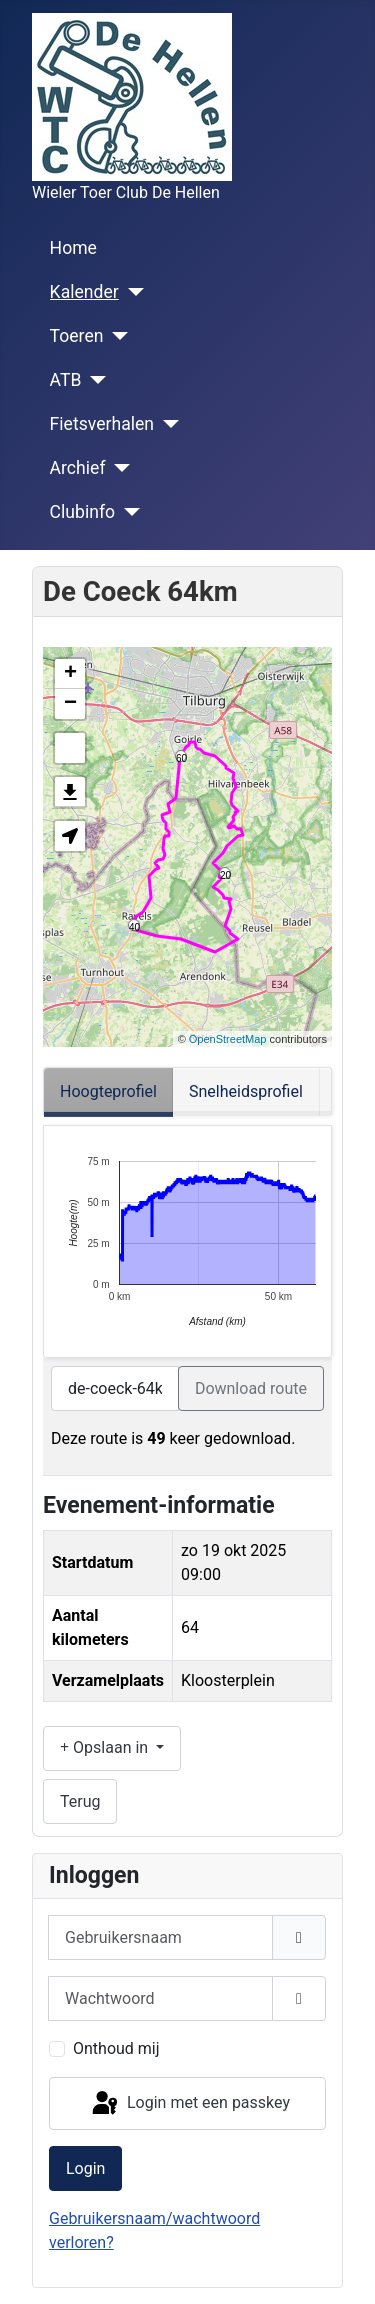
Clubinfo (82, 512)
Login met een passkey (189, 2104)
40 (134, 926)
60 (181, 757)
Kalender (84, 292)
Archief (78, 468)
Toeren (77, 336)
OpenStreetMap (228, 1039)
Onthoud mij (116, 2048)
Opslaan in (106, 1747)
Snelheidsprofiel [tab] (246, 1091)
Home (73, 248)
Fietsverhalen (102, 424)
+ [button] (70, 674)
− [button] (70, 704)
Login (85, 2168)
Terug (80, 1801)
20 (225, 874)
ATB (66, 380)
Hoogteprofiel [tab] (108, 1091)
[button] (70, 836)
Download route (251, 1388)
